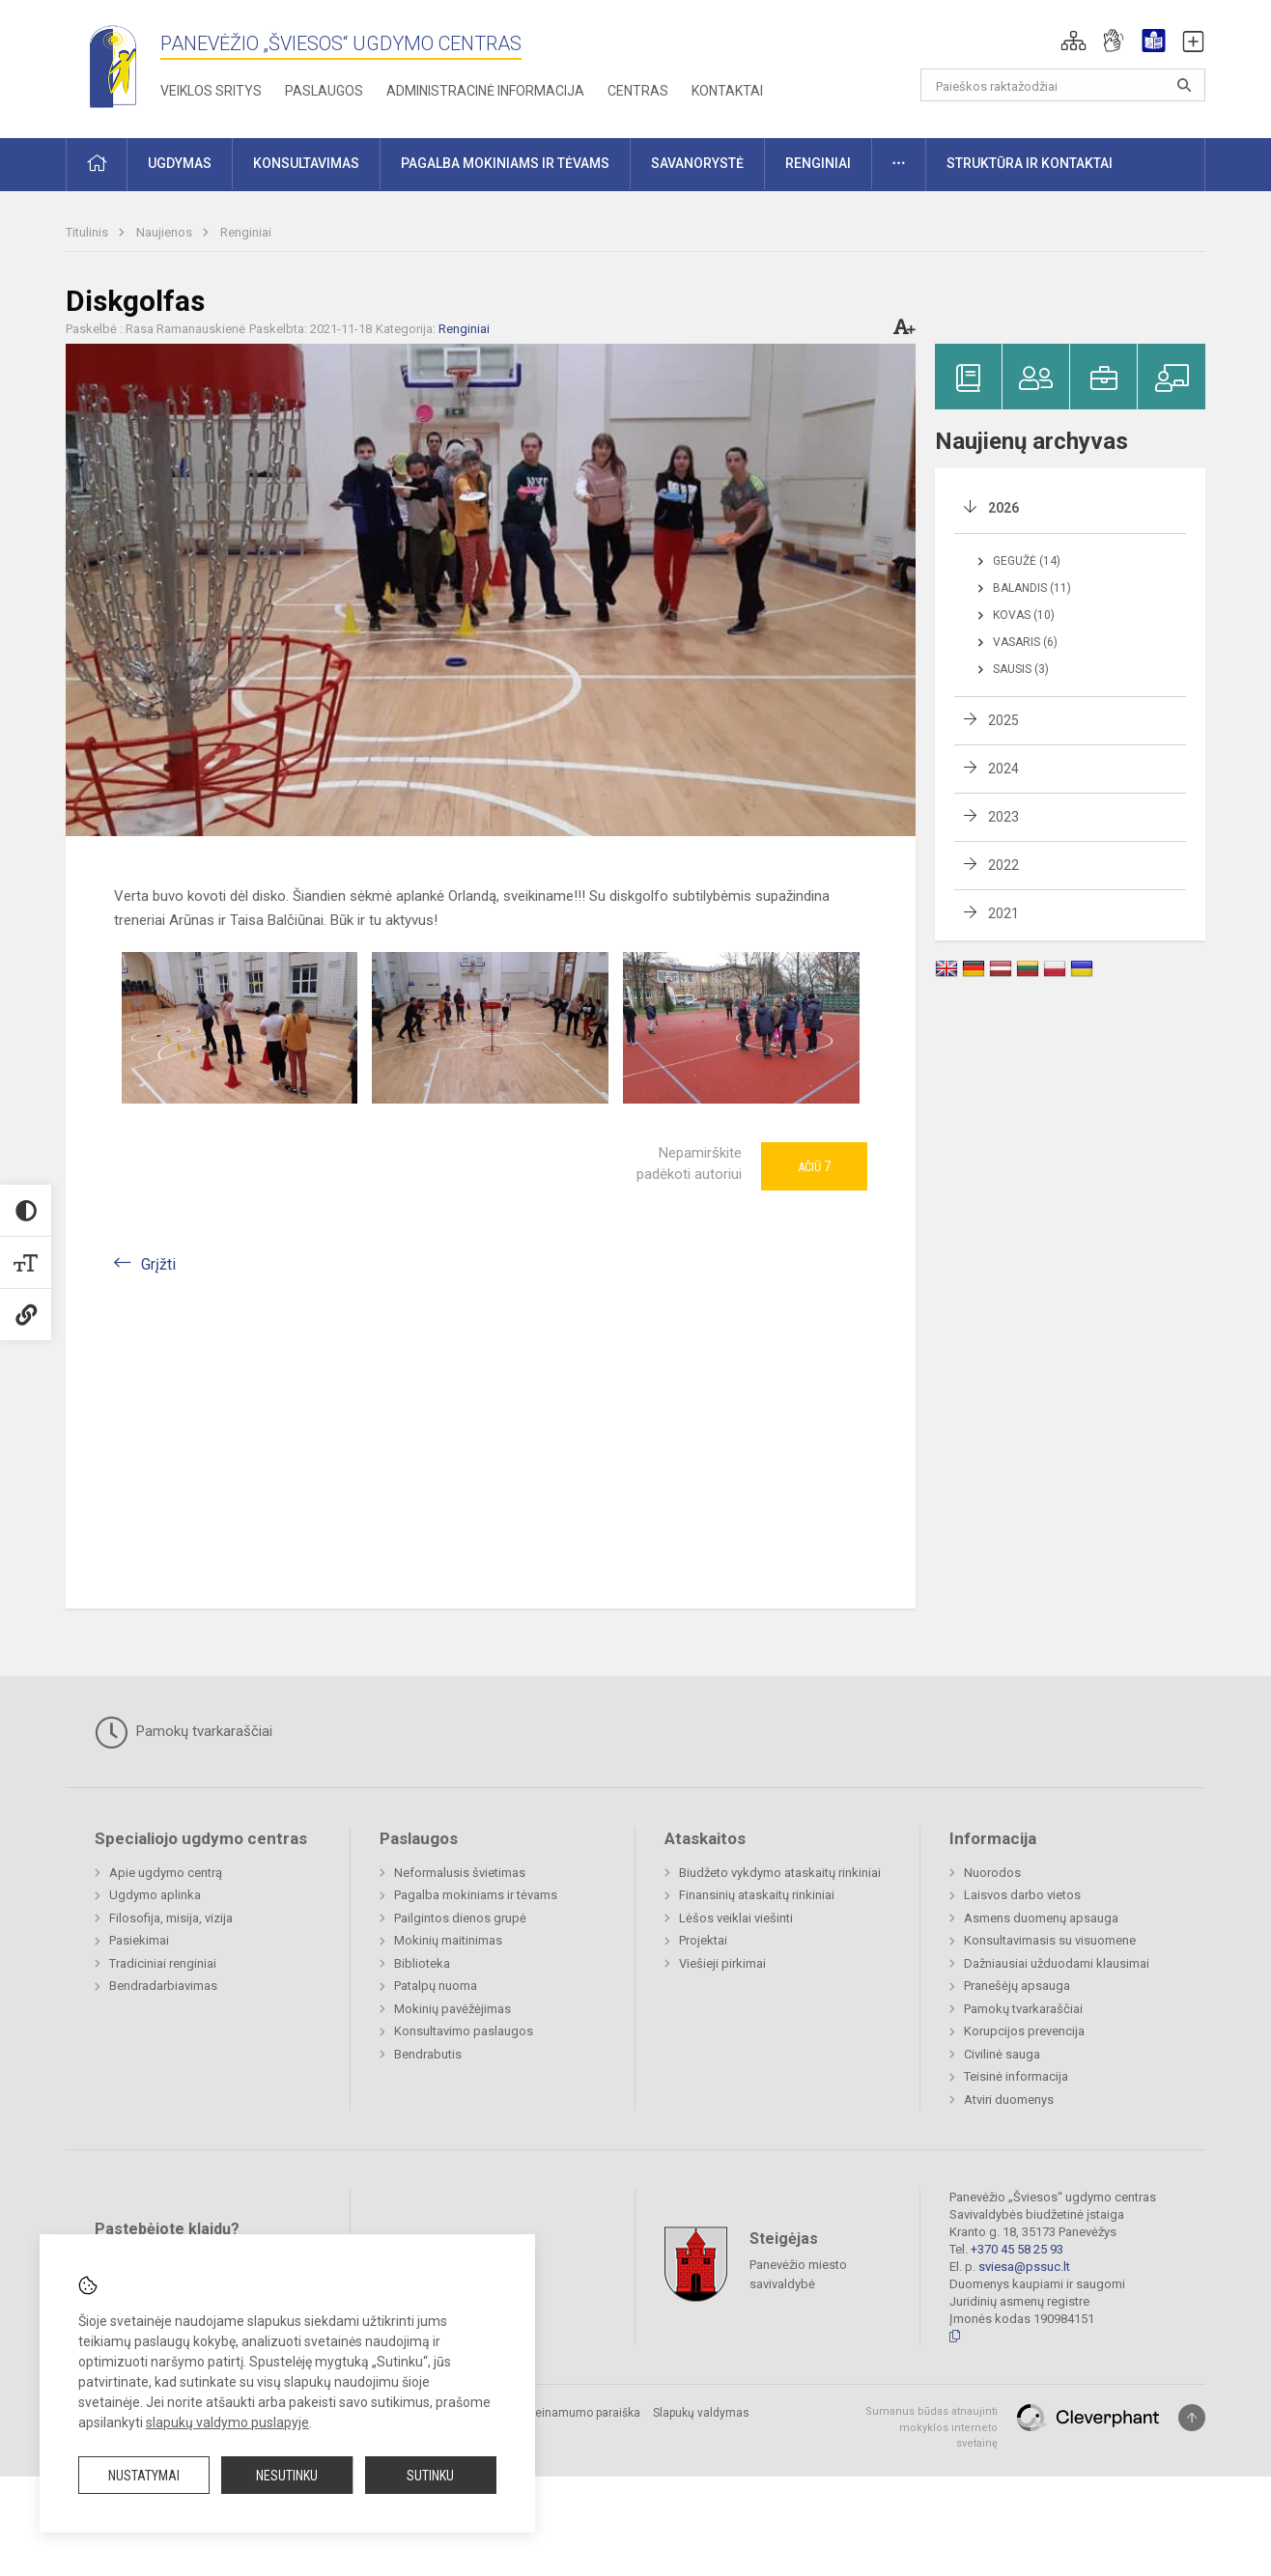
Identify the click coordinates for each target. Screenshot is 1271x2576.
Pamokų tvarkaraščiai (183, 1732)
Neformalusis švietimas (459, 1872)
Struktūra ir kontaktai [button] (1029, 163)
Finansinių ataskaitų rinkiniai (756, 1895)
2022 (1003, 865)
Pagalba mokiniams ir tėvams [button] (505, 163)
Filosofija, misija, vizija (171, 1918)
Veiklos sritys (211, 90)
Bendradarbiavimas (163, 1985)
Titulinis (88, 232)
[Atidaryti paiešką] (1184, 85)
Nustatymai (144, 2475)
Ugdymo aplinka (155, 1895)
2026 (1003, 508)
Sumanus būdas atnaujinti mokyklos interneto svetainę (931, 2427)
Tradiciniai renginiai (162, 1963)
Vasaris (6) (1025, 642)
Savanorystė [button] (697, 163)
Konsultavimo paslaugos (463, 2031)
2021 (1003, 913)
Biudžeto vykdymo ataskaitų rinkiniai (780, 1872)
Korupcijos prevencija (1024, 2031)
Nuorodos (992, 1872)
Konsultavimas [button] (306, 163)
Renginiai (245, 232)
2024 (1003, 768)
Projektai (703, 1940)
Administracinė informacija (485, 90)
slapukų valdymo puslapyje (227, 2422)
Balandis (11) (1032, 588)
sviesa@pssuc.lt (1024, 2266)
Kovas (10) (1024, 615)
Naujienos (165, 232)
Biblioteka (422, 1963)
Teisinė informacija (1016, 2076)
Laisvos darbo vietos (1022, 1895)
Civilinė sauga (1002, 2054)
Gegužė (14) (1026, 561)
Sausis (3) (1021, 669)
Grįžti (158, 1264)
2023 (1003, 817)
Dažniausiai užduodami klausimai (1056, 1963)
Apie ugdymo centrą (165, 1872)
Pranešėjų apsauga (1017, 1985)
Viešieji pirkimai (722, 1963)
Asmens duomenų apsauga (1041, 1918)
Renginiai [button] (818, 163)
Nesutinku (287, 2475)
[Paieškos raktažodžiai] (1062, 85)
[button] (1073, 40)
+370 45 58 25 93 (1017, 2249)
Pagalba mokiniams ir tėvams (475, 1895)
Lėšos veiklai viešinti (736, 1918)
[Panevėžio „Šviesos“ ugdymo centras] (113, 65)
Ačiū (814, 1166)
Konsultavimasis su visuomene (1050, 1940)
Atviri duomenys (1009, 2099)
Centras (637, 90)
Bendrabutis (428, 2054)
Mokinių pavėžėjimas (452, 2009)
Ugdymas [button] (180, 163)
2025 (1003, 720)
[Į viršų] (1191, 2417)
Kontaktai (727, 90)
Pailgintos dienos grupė (460, 1918)
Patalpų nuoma (435, 1985)
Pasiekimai (139, 1940)
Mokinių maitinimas (448, 1940)
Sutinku (430, 2475)
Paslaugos (324, 90)
